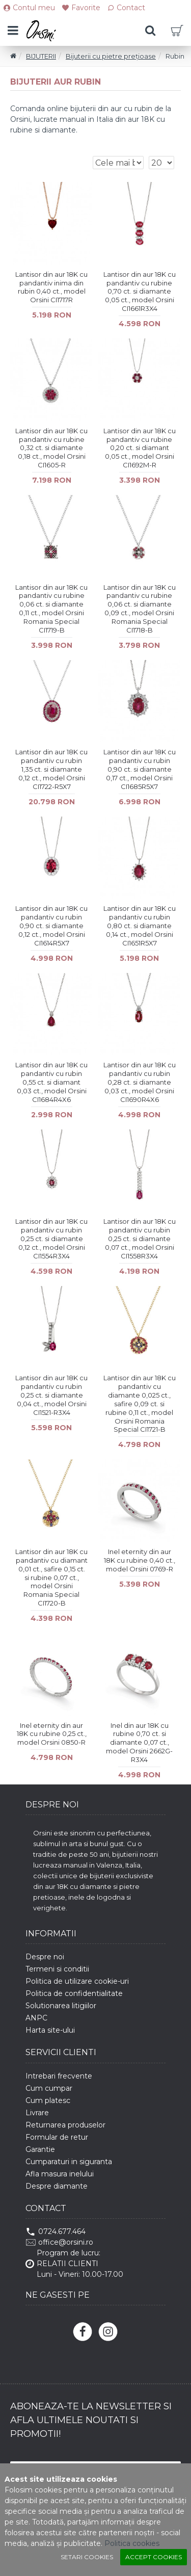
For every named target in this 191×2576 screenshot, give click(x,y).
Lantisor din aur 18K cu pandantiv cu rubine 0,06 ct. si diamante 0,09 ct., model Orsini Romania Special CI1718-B (139, 608)
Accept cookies (153, 2557)
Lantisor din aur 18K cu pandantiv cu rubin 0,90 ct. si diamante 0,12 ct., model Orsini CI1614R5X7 (51, 925)
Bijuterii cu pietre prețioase (111, 56)
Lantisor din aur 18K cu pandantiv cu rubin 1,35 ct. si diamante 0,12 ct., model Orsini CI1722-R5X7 (51, 769)
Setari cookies (87, 2557)
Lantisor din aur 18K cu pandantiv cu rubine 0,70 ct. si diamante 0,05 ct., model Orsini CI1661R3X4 (139, 291)
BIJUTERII (41, 56)
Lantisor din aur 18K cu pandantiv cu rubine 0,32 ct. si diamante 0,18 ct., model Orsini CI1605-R (51, 448)
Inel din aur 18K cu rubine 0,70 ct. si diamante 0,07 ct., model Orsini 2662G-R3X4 (139, 1742)
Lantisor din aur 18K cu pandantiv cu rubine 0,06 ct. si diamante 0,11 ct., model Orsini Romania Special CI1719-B (51, 608)
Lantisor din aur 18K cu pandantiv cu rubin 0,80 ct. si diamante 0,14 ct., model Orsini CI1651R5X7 (139, 925)
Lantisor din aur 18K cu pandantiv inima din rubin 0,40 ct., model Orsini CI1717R (51, 287)
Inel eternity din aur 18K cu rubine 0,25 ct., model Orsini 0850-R (52, 1734)
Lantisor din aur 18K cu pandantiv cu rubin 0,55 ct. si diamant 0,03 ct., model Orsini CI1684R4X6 (51, 1082)
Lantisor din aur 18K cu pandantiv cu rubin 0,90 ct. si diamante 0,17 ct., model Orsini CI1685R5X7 (139, 769)
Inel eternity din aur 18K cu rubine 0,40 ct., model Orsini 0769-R (139, 1560)
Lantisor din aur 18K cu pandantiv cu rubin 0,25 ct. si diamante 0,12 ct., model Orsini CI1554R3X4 (51, 1238)
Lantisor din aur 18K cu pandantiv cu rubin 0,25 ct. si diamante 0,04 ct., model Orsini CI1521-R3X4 (51, 1395)
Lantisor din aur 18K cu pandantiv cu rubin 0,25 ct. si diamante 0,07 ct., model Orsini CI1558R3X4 (139, 1238)
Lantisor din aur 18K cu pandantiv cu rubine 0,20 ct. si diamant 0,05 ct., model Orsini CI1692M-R (139, 448)
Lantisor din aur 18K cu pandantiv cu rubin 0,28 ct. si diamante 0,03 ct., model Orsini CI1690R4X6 (139, 1082)
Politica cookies (131, 2543)
